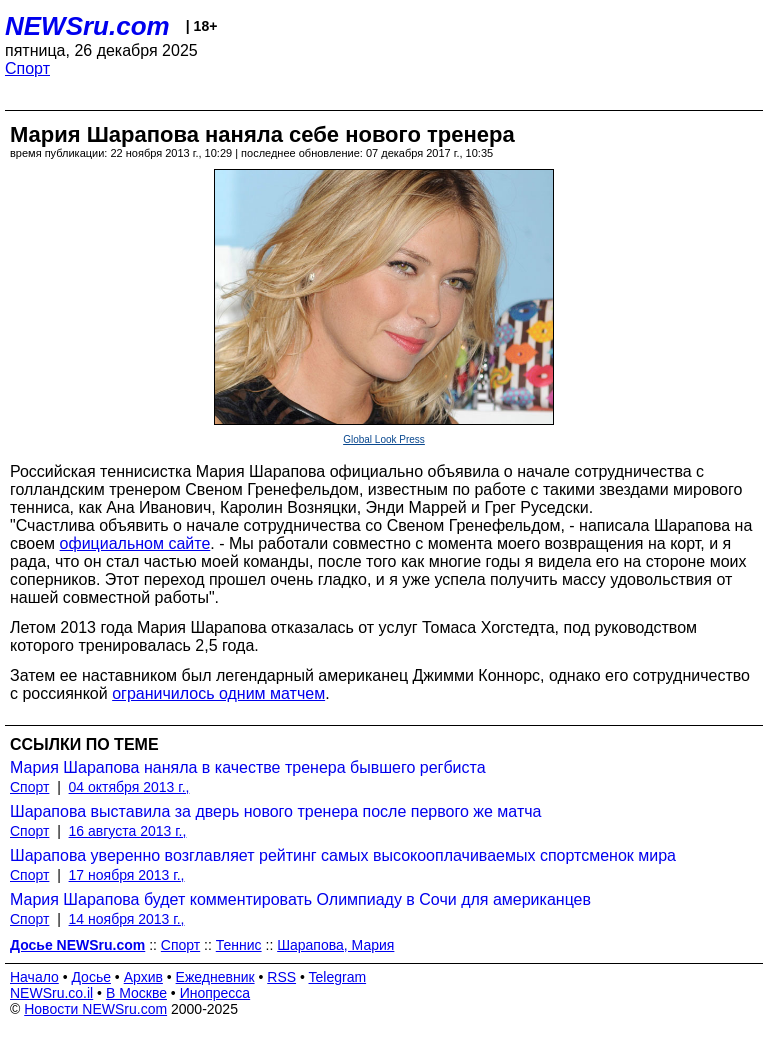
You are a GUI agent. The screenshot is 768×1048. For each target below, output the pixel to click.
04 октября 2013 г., (129, 787)
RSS (281, 977)
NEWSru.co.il (51, 993)
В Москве (136, 993)
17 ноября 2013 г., (127, 875)
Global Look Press (384, 439)
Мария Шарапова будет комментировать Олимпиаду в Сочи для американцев (300, 899)
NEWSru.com (87, 26)
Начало (34, 977)
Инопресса (215, 993)
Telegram (338, 977)
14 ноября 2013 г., (127, 919)
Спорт (27, 68)
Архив (143, 977)
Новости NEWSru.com (95, 1009)
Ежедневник (215, 977)
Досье (91, 977)
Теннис (239, 945)
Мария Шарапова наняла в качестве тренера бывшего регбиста (248, 767)
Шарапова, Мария (335, 945)
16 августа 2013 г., (128, 831)
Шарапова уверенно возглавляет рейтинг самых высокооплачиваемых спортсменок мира (343, 855)
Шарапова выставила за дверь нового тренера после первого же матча (275, 811)
